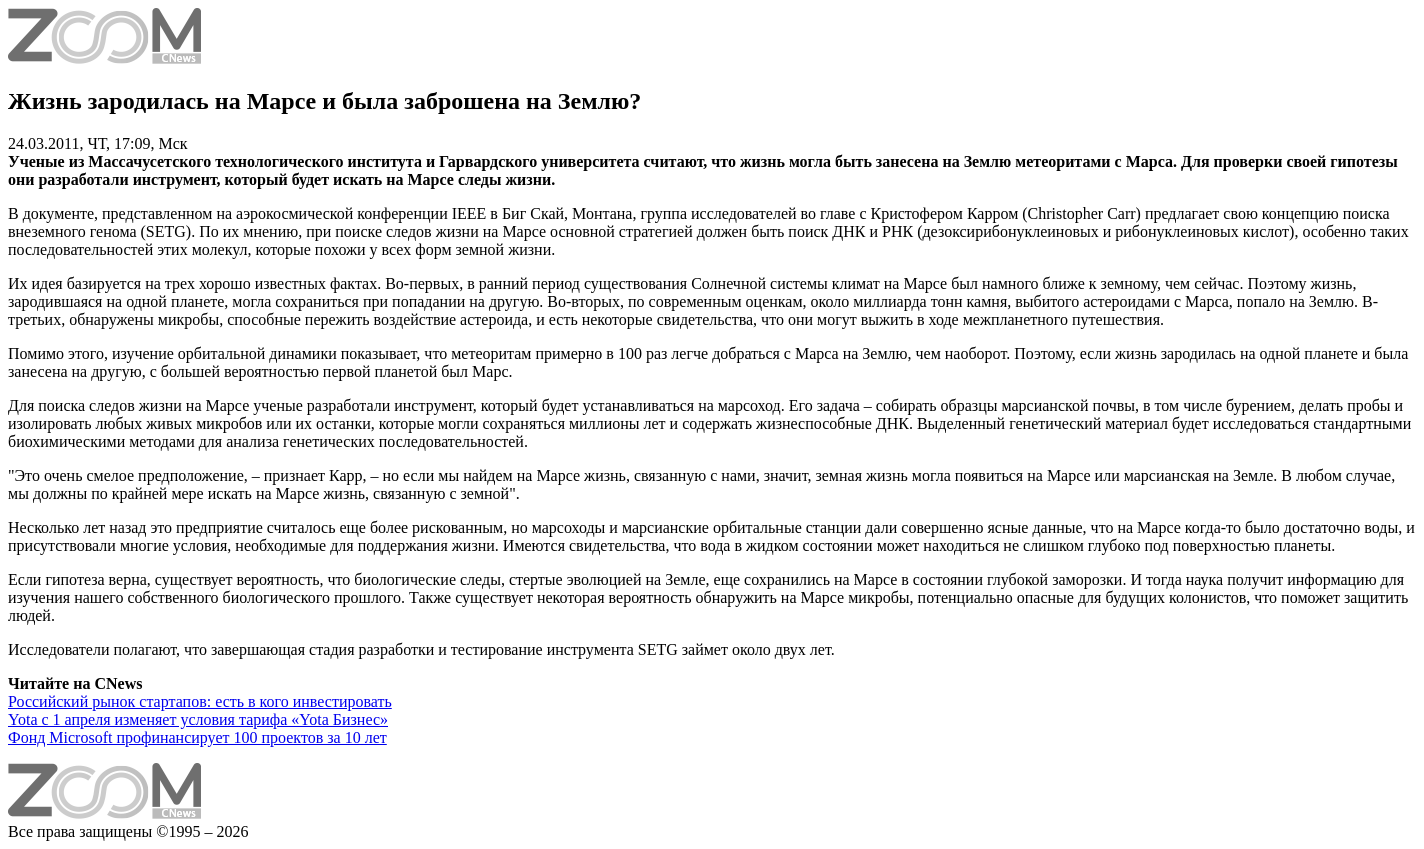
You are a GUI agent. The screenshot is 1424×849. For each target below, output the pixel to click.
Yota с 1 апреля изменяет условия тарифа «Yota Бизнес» (198, 719)
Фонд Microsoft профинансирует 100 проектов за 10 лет (197, 737)
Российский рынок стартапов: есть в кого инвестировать (200, 701)
